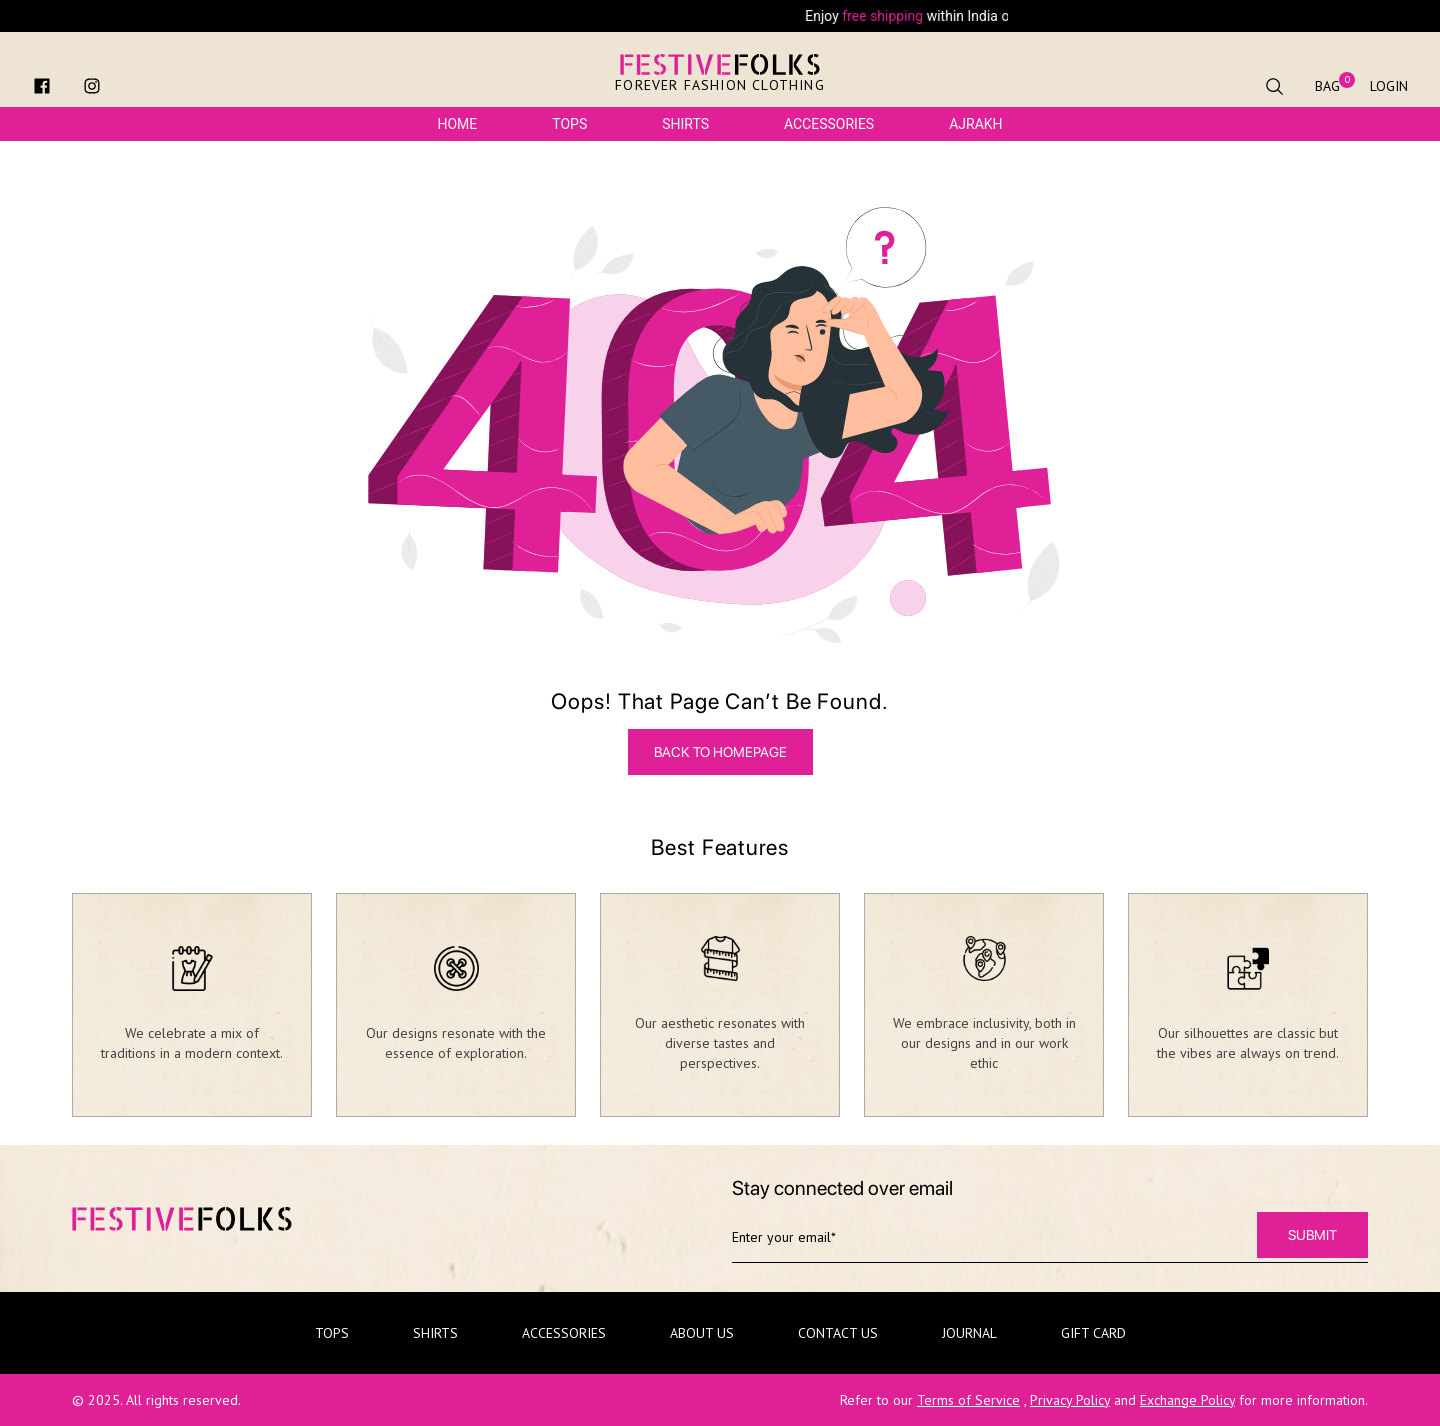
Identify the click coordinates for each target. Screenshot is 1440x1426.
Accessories (829, 124)
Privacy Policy (1070, 1400)
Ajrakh (975, 124)
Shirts (685, 124)
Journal (969, 1333)
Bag (1327, 86)
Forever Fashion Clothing (720, 85)
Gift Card (1093, 1333)
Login (1389, 86)
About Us (702, 1333)
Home (457, 124)
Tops (569, 124)
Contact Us (838, 1333)
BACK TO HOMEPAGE (720, 752)
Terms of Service (968, 1400)
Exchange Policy (1187, 1400)
